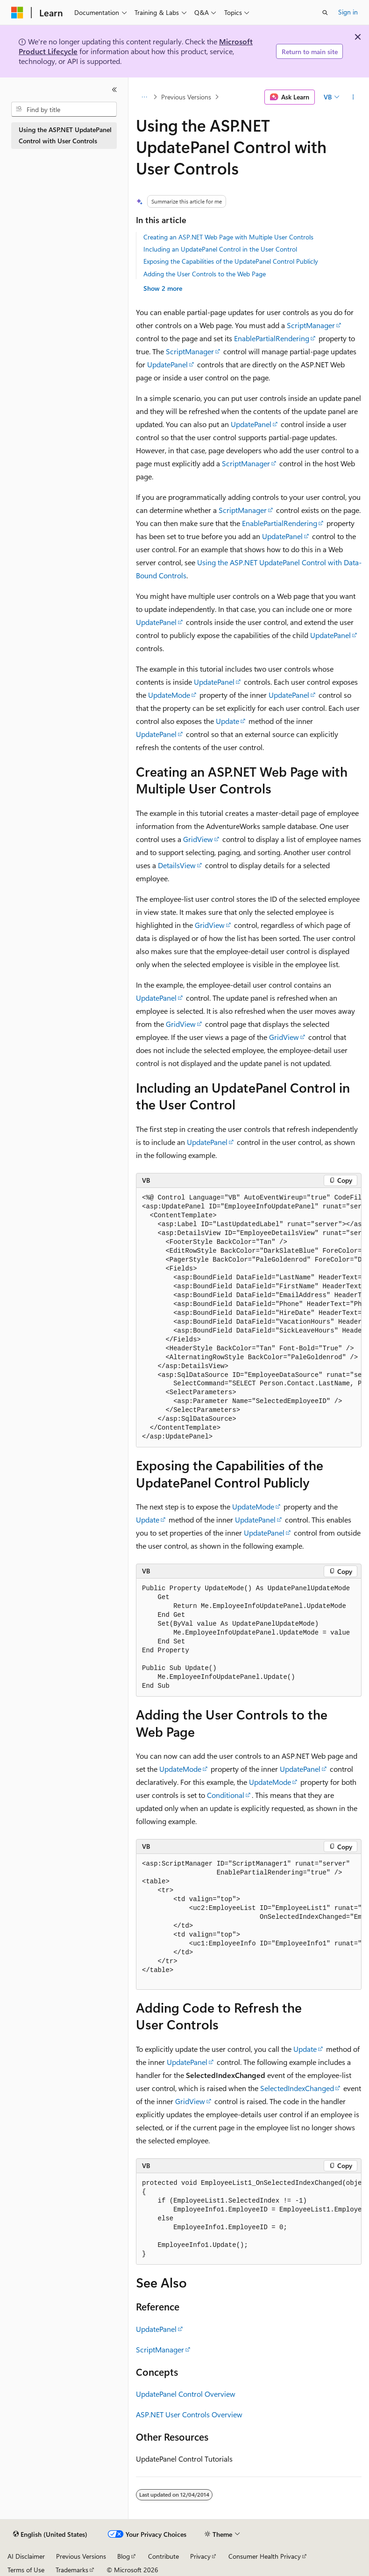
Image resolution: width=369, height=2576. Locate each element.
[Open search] (325, 12)
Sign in (348, 11)
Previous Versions (186, 96)
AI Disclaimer (26, 2556)
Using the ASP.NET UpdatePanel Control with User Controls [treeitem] (65, 135)
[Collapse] (114, 89)
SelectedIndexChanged (297, 2088)
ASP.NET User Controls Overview (189, 2414)
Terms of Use (25, 2569)
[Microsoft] (17, 13)
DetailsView (177, 865)
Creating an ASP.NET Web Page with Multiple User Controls (228, 236)
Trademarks (72, 2569)
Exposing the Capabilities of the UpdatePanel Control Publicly (230, 261)
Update (227, 721)
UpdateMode (169, 695)
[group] (249, 1318)
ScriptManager (311, 325)
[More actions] (353, 97)
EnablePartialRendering (271, 338)
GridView (198, 839)
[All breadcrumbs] (144, 97)
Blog (123, 2556)
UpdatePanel (167, 364)
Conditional (225, 1795)
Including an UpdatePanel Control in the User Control (220, 249)
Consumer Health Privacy (264, 2556)
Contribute (163, 2556)
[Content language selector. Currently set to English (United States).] (50, 2534)
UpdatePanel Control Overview (185, 2394)
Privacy (200, 2556)
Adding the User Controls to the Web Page (204, 273)
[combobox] (64, 109)
